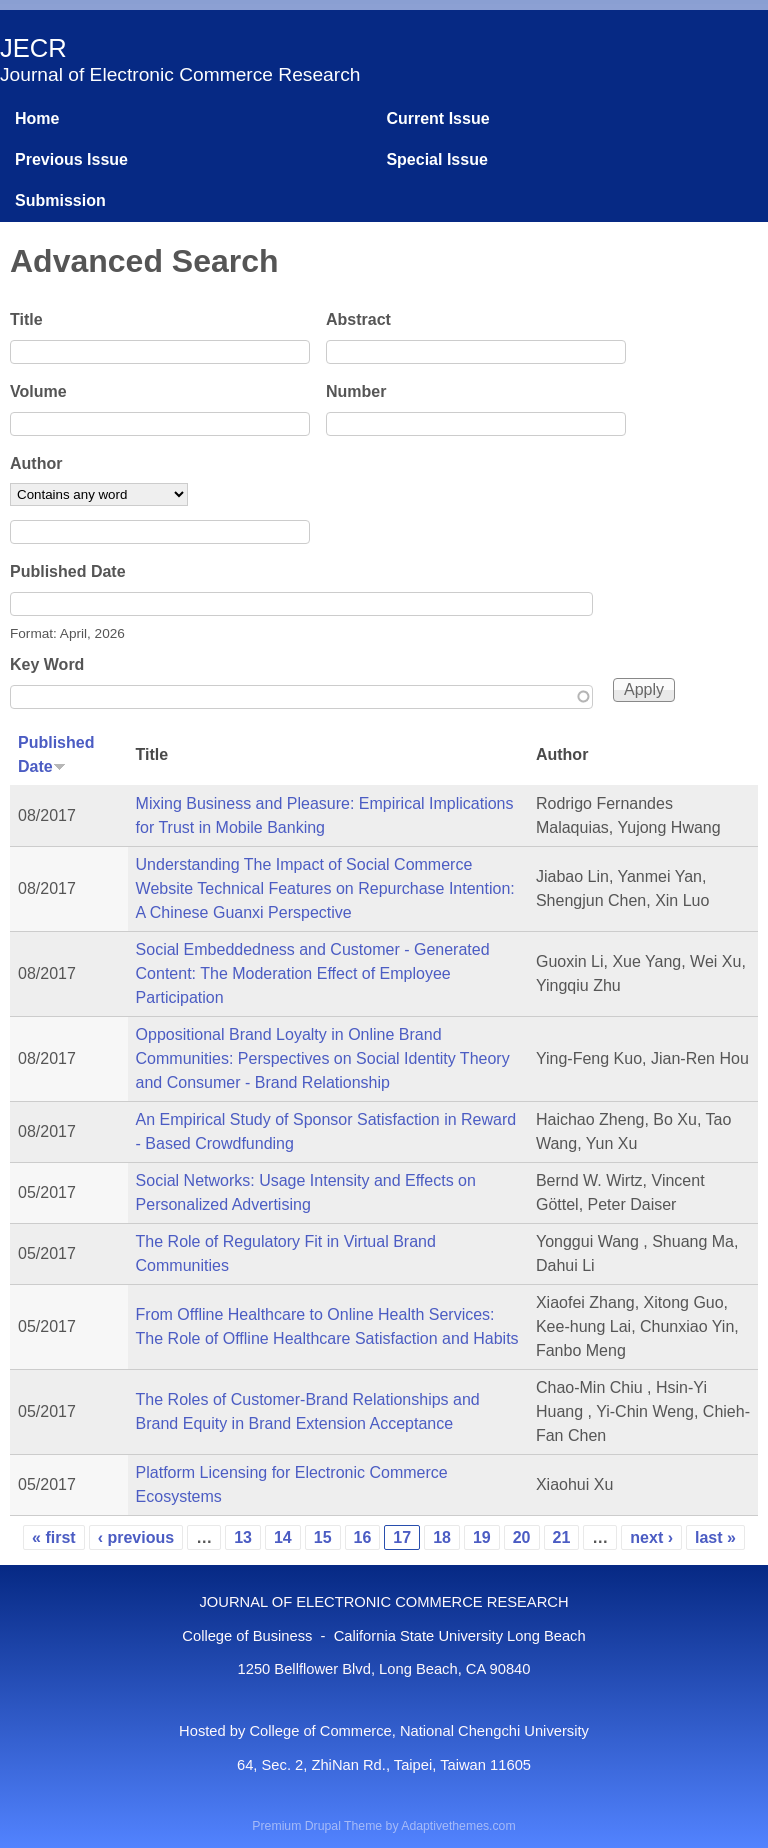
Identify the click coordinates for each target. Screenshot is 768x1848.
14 (283, 1537)
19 (482, 1537)
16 (363, 1537)
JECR (33, 48)
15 (323, 1537)
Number (356, 391)
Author (36, 463)
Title (26, 319)
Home (37, 118)
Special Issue (436, 159)
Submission (60, 200)
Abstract (358, 319)
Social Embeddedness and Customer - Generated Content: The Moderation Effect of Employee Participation (313, 973)
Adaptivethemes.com (458, 1826)
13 (243, 1537)
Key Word (47, 664)
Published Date (68, 571)
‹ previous (136, 1537)
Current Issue (437, 118)
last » (715, 1537)
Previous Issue (71, 159)
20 (522, 1537)
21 (562, 1537)
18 (442, 1537)
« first (54, 1537)
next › (651, 1537)
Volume (38, 391)
